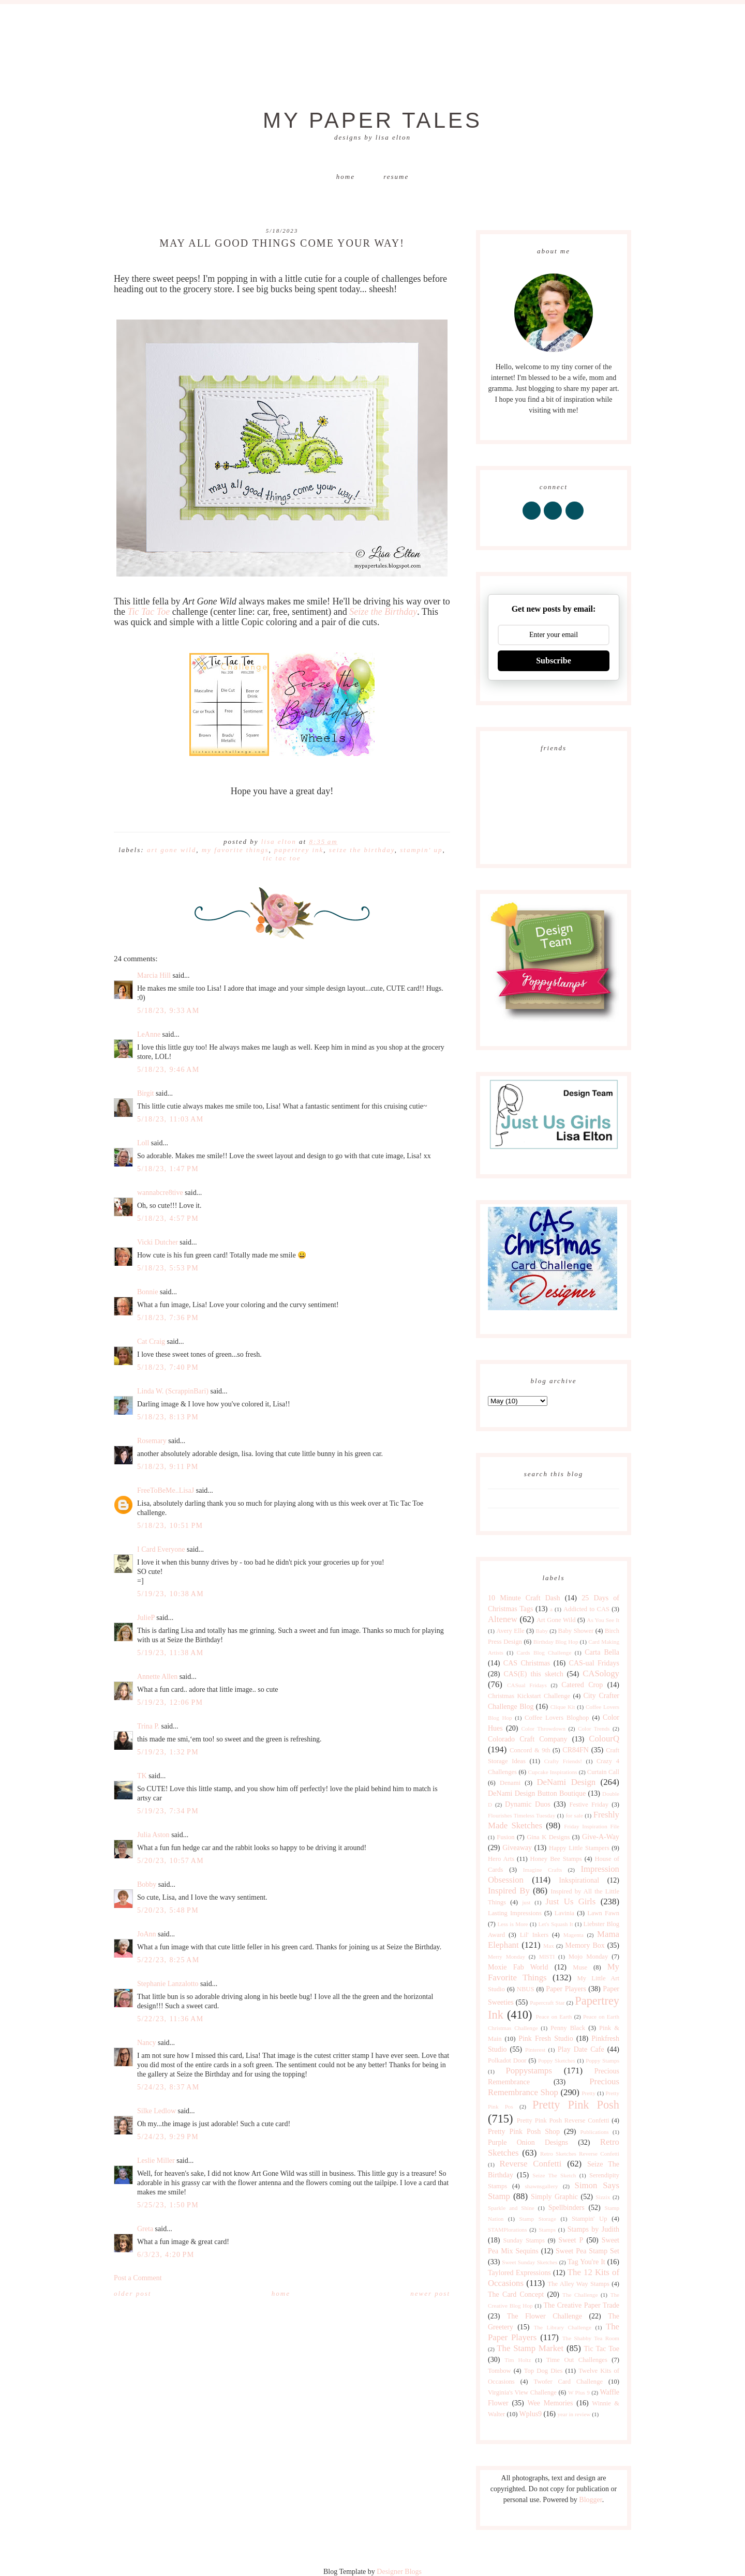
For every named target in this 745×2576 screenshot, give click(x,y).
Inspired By (509, 1891)
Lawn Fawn (603, 1913)
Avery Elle (510, 1630)
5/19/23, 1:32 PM (168, 1752)
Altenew (502, 1619)
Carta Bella (602, 1652)
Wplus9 (530, 2414)
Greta (145, 2229)
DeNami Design (566, 1782)
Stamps (547, 2229)
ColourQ (604, 1739)
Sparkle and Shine (511, 2208)
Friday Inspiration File (591, 1826)
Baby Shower (576, 1630)
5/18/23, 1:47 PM (168, 1169)
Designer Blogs (399, 2571)
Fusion (505, 1837)
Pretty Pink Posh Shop (524, 2131)
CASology (601, 1673)
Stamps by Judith (593, 2229)
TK (142, 1776)
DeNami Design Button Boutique (537, 1793)
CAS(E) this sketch (533, 1674)
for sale (574, 1815)
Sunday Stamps (524, 2240)
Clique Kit (562, 1707)
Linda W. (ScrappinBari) (172, 1391)
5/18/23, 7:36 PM (168, 1318)
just (526, 1902)
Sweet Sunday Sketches (529, 2262)
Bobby (146, 1884)
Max (548, 1946)
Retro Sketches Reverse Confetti (579, 2153)
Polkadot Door (507, 2060)
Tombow (499, 2370)
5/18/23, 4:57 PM (168, 1218)
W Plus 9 (579, 2392)
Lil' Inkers (534, 1934)
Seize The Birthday (362, 850)
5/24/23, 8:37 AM (168, 2087)
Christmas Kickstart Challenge (529, 1696)
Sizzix (602, 2197)
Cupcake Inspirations (552, 1772)
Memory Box (584, 1945)
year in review (573, 2414)
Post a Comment (138, 2278)
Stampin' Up (421, 850)
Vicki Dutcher (157, 1242)
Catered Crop (582, 1685)
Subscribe (553, 660)
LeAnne (148, 1034)
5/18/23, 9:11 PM (168, 1467)
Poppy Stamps (602, 2060)
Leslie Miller (156, 2160)
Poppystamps (528, 2070)
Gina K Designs (548, 1837)
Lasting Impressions (515, 1913)
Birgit (145, 1093)
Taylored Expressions (519, 2273)
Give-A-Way (600, 1837)
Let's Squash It (555, 1924)
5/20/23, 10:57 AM (170, 1861)
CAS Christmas (526, 1663)
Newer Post (430, 2293)
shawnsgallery (541, 2186)
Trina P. (148, 1726)
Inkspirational (579, 1880)
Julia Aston (153, 1835)
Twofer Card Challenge (568, 2381)
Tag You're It (586, 2262)
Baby (541, 1631)
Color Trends (593, 1728)
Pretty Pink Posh (575, 2104)
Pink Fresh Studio (545, 2038)
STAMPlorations (507, 2229)
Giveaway (517, 1848)
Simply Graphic (554, 2197)
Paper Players (566, 1989)
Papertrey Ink (298, 850)
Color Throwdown (543, 1728)
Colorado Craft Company (528, 1739)
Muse (580, 1967)
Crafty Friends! (563, 1761)
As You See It (603, 1620)
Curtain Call (603, 1772)
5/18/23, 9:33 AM (168, 1010)
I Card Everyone (161, 1549)
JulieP (146, 1618)
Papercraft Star (547, 2002)
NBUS (525, 1989)
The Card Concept (516, 2294)
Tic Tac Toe (149, 612)
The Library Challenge (562, 2327)
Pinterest (535, 2050)
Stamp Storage (537, 2219)
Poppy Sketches (556, 2060)
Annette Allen (157, 1676)
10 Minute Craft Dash (524, 1598)
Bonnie (147, 1292)
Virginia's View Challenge (522, 2392)
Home (345, 176)
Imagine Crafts (542, 1870)
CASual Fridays (527, 1685)
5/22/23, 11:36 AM (170, 2019)
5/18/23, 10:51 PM (170, 1525)
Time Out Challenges (576, 2359)
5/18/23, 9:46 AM (168, 1069)
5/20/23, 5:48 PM (168, 1910)
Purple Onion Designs (528, 2142)
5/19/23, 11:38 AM (170, 1653)
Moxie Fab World (518, 1967)
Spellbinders (566, 2207)
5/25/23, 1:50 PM (168, 2205)
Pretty (588, 2093)
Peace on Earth (553, 2016)
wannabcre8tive (160, 1192)
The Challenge (580, 2295)
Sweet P (570, 2240)
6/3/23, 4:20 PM (166, 2255)
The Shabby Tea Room (590, 2338)
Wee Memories (550, 2403)
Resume (396, 176)
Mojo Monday (588, 1956)
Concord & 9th (530, 1750)
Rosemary (152, 1441)
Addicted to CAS (586, 1609)
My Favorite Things (235, 850)
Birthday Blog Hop (555, 1642)
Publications (594, 2132)
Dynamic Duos (527, 1804)
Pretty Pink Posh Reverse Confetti (563, 2120)
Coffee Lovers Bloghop (557, 1717)
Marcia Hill (154, 975)
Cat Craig (151, 1341)
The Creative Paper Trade (581, 2305)
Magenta (573, 1935)
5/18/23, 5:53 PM (168, 1268)
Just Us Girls (570, 1901)
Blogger (590, 2500)
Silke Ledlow (156, 2111)
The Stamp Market (530, 2348)
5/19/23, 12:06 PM (170, 1702)
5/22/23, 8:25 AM (168, 1960)
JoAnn (146, 1934)
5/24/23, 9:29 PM (168, 2137)
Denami (510, 1782)
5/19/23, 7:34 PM (168, 1811)
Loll (143, 1143)
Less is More (512, 1924)
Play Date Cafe (581, 2049)
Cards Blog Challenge (544, 1652)
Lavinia (564, 1913)
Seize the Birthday (383, 612)
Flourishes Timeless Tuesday (521, 1815)
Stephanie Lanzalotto (168, 1984)
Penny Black (567, 2028)
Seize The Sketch (554, 2175)
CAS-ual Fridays (594, 1663)
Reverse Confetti (530, 2164)
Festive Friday (588, 1804)
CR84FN (575, 1750)
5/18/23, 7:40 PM (168, 1367)
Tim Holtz (517, 2360)
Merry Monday (506, 1956)
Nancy (146, 2043)
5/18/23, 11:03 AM (170, 1119)
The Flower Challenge (544, 2316)
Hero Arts (501, 1858)
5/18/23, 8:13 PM (168, 1417)
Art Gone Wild (171, 850)
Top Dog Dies (543, 2370)
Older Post (132, 2293)
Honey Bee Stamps (556, 1858)
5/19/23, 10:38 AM (170, 1594)
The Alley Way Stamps (578, 2283)
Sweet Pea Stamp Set (587, 2251)
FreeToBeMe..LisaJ (165, 1490)
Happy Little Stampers (579, 1848)
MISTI (547, 1956)
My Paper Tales (372, 120)
